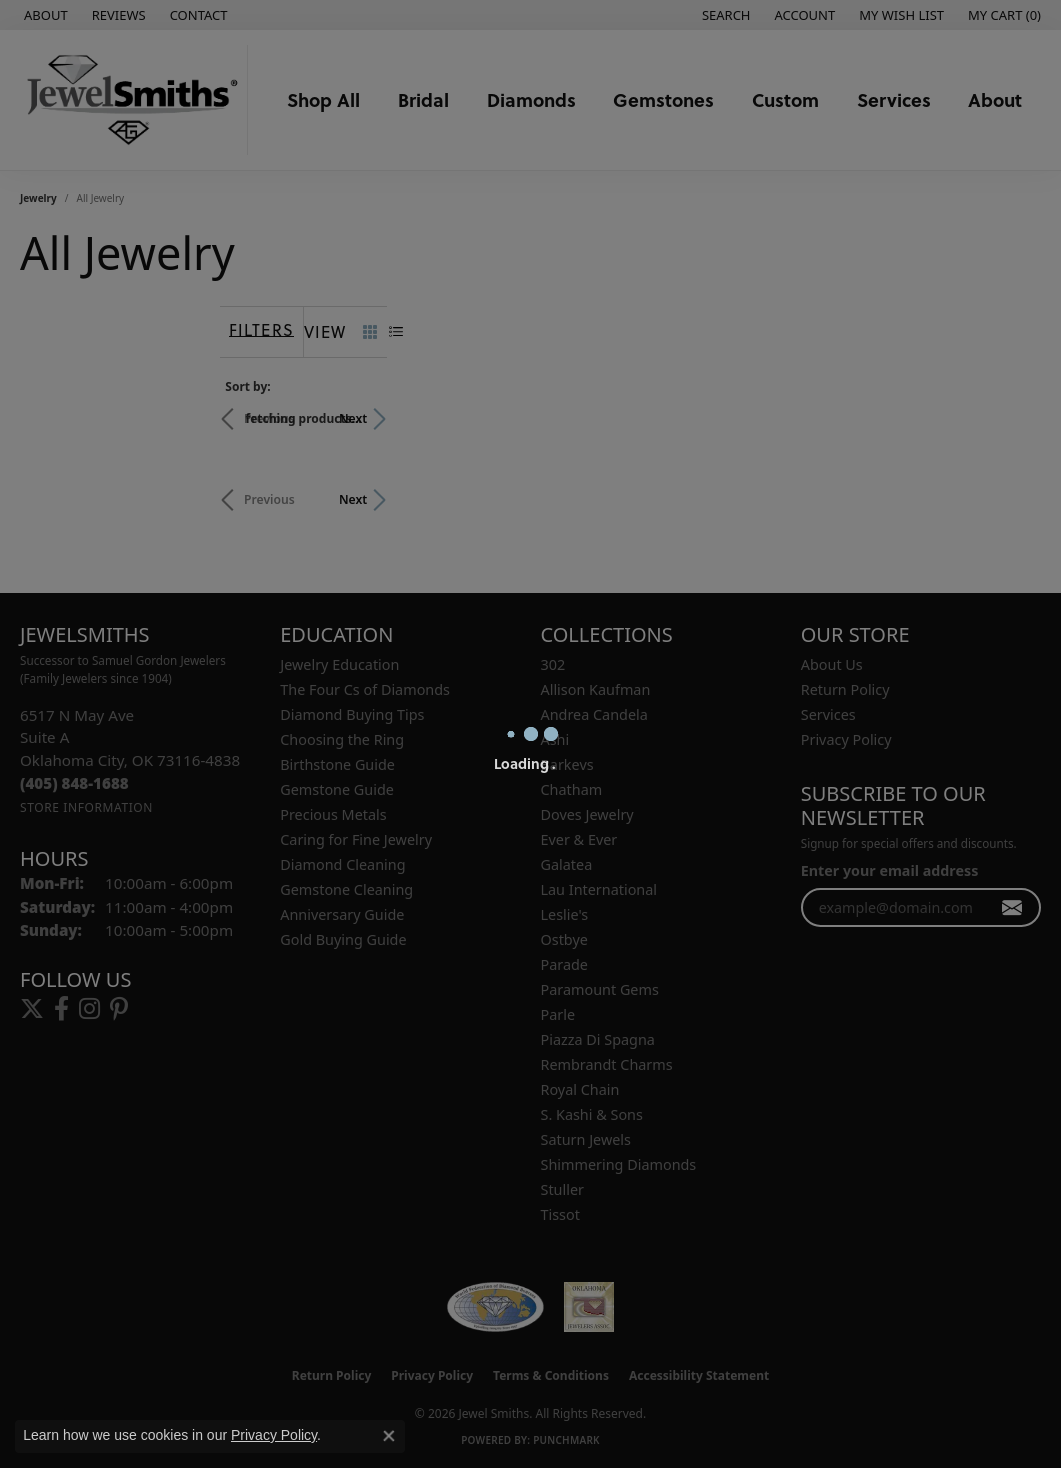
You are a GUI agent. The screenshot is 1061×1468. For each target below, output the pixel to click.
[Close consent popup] (389, 1436)
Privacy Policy (274, 1435)
